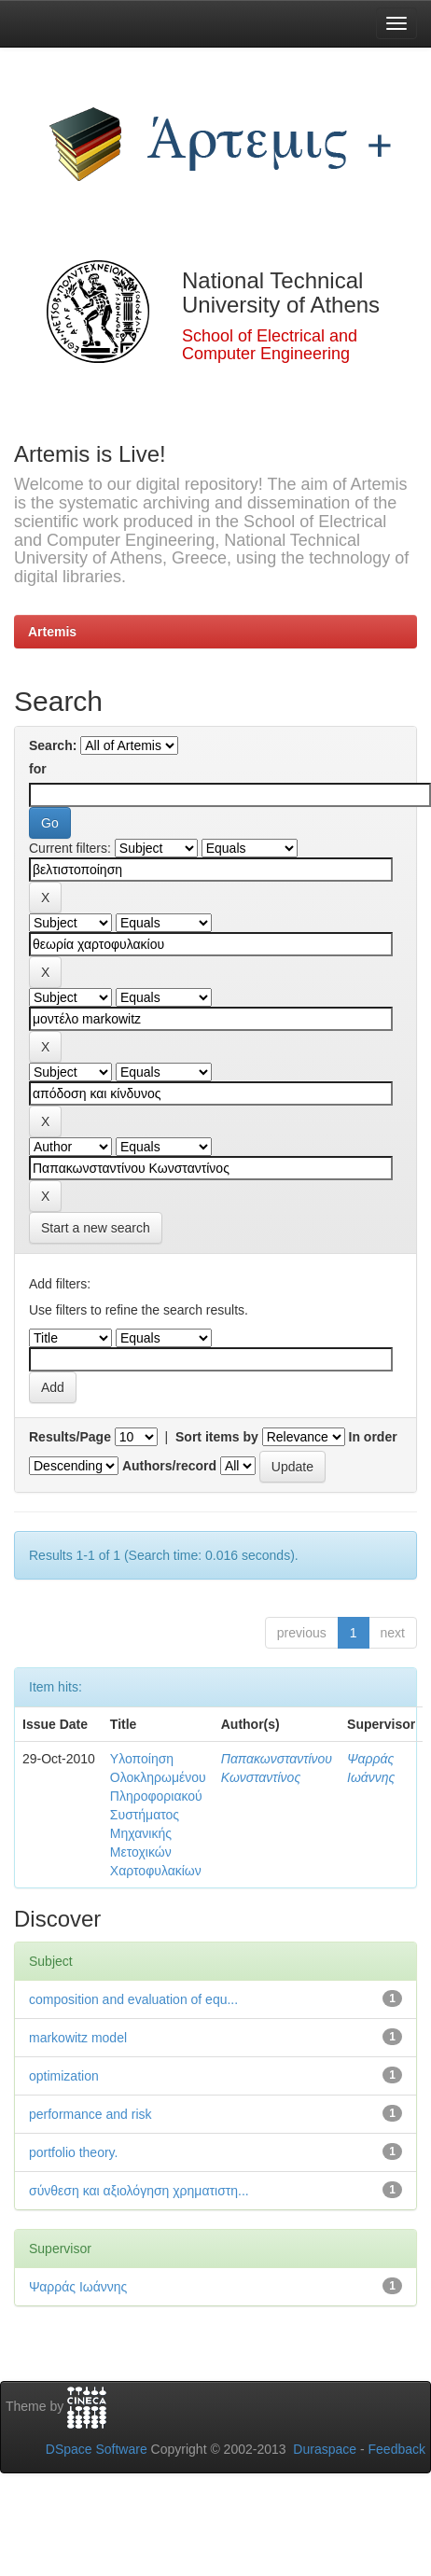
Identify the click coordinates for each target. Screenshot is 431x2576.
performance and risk (90, 2114)
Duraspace (324, 2449)
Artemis (52, 631)
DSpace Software (96, 2449)
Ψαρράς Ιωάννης (78, 2286)
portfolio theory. (73, 2152)
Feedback (396, 2449)
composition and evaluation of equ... (133, 1999)
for (38, 768)
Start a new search (95, 1227)
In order (373, 1436)
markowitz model (78, 2037)
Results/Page (70, 1436)
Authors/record (169, 1465)
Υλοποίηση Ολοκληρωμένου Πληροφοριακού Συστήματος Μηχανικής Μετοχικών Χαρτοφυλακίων (158, 1814)
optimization (64, 2075)
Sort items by (216, 1436)
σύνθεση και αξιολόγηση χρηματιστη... (139, 2190)
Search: (52, 745)
